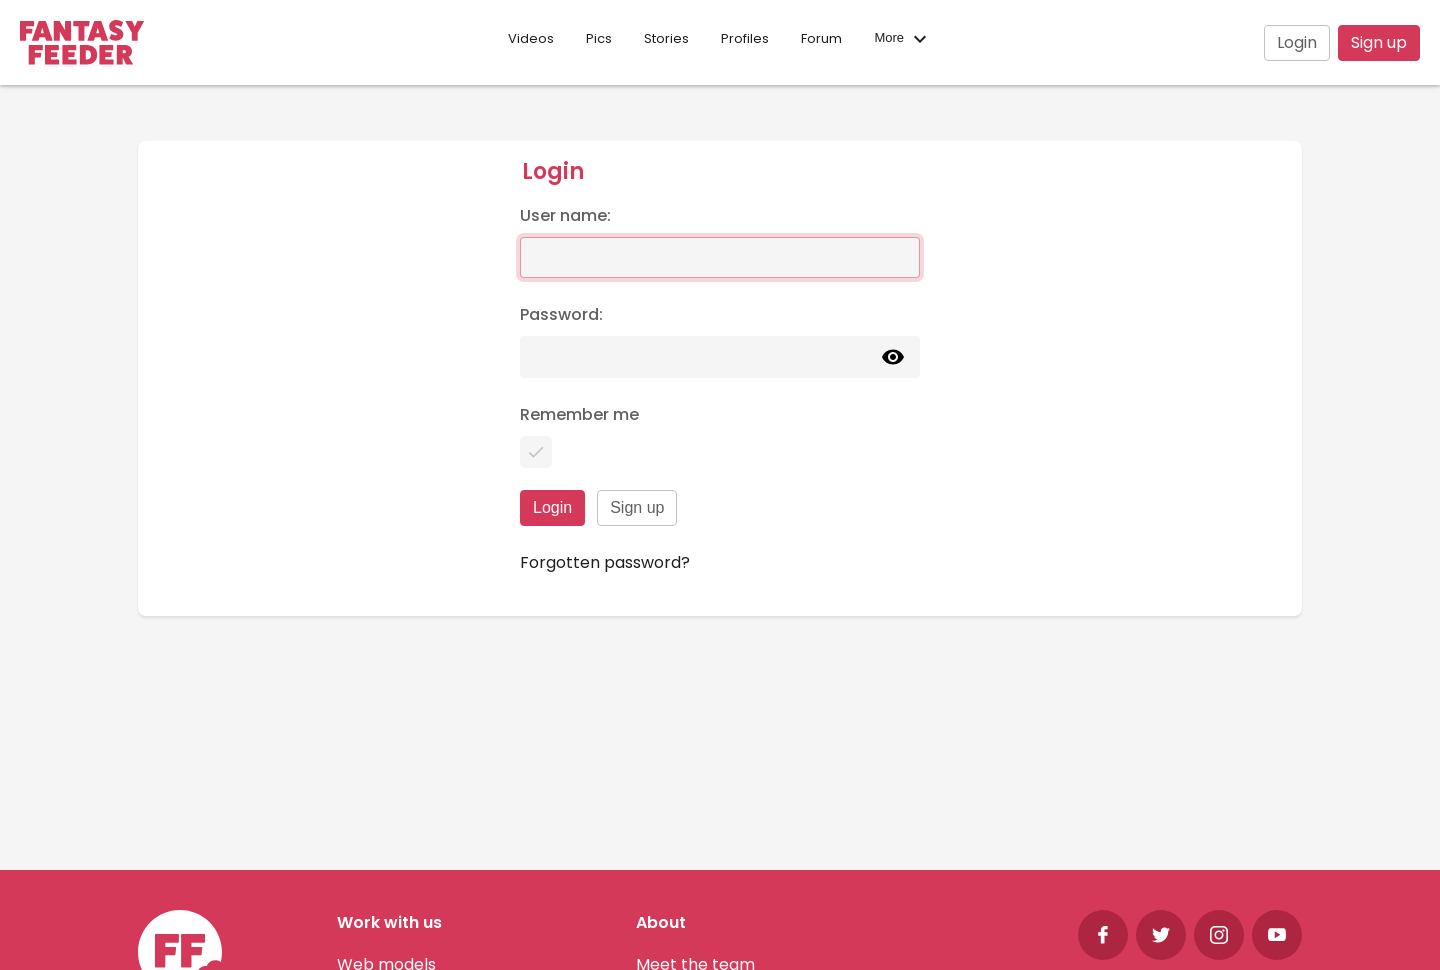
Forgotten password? (605, 562)
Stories (666, 38)
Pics (599, 38)
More (902, 39)
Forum (821, 38)
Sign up (1379, 42)
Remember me (579, 414)
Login (1297, 42)
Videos (531, 38)
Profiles (745, 38)
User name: (565, 215)
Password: (561, 314)
